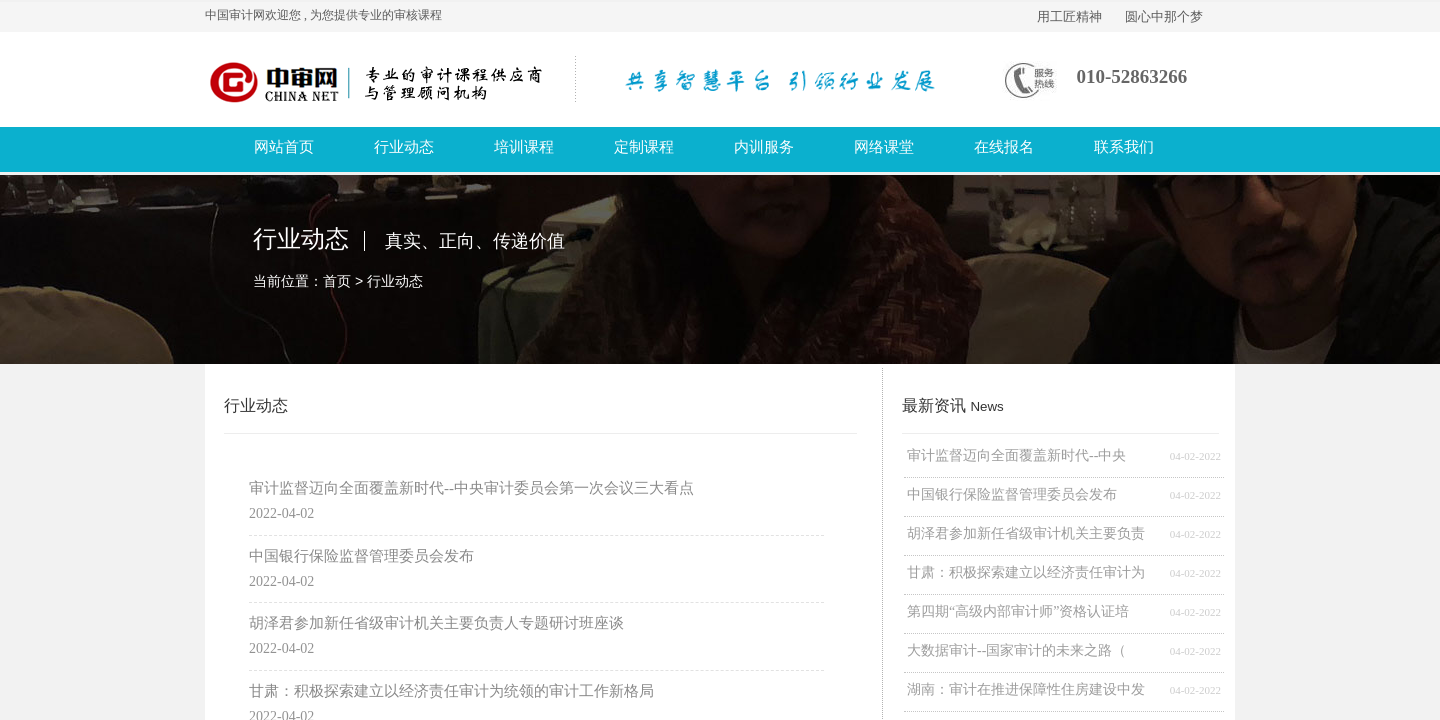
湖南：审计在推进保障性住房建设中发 (1026, 689)
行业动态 (404, 147)
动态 (409, 281)
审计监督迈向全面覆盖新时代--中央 (1016, 455)
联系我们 (1124, 147)
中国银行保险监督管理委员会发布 (1012, 494)
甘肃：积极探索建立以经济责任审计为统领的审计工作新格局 (451, 691)
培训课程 (524, 147)
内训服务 (764, 147)
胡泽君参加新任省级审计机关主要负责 (1026, 533)
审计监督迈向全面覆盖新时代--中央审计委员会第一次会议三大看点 (471, 488)
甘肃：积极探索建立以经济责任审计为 (1026, 572)
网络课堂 (884, 147)
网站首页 (284, 147)
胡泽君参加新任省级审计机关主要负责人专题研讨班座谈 (436, 623)
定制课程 (644, 147)
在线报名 (1004, 147)
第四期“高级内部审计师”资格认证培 (1018, 611)
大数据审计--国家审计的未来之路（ (1016, 650)
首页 (337, 281)
